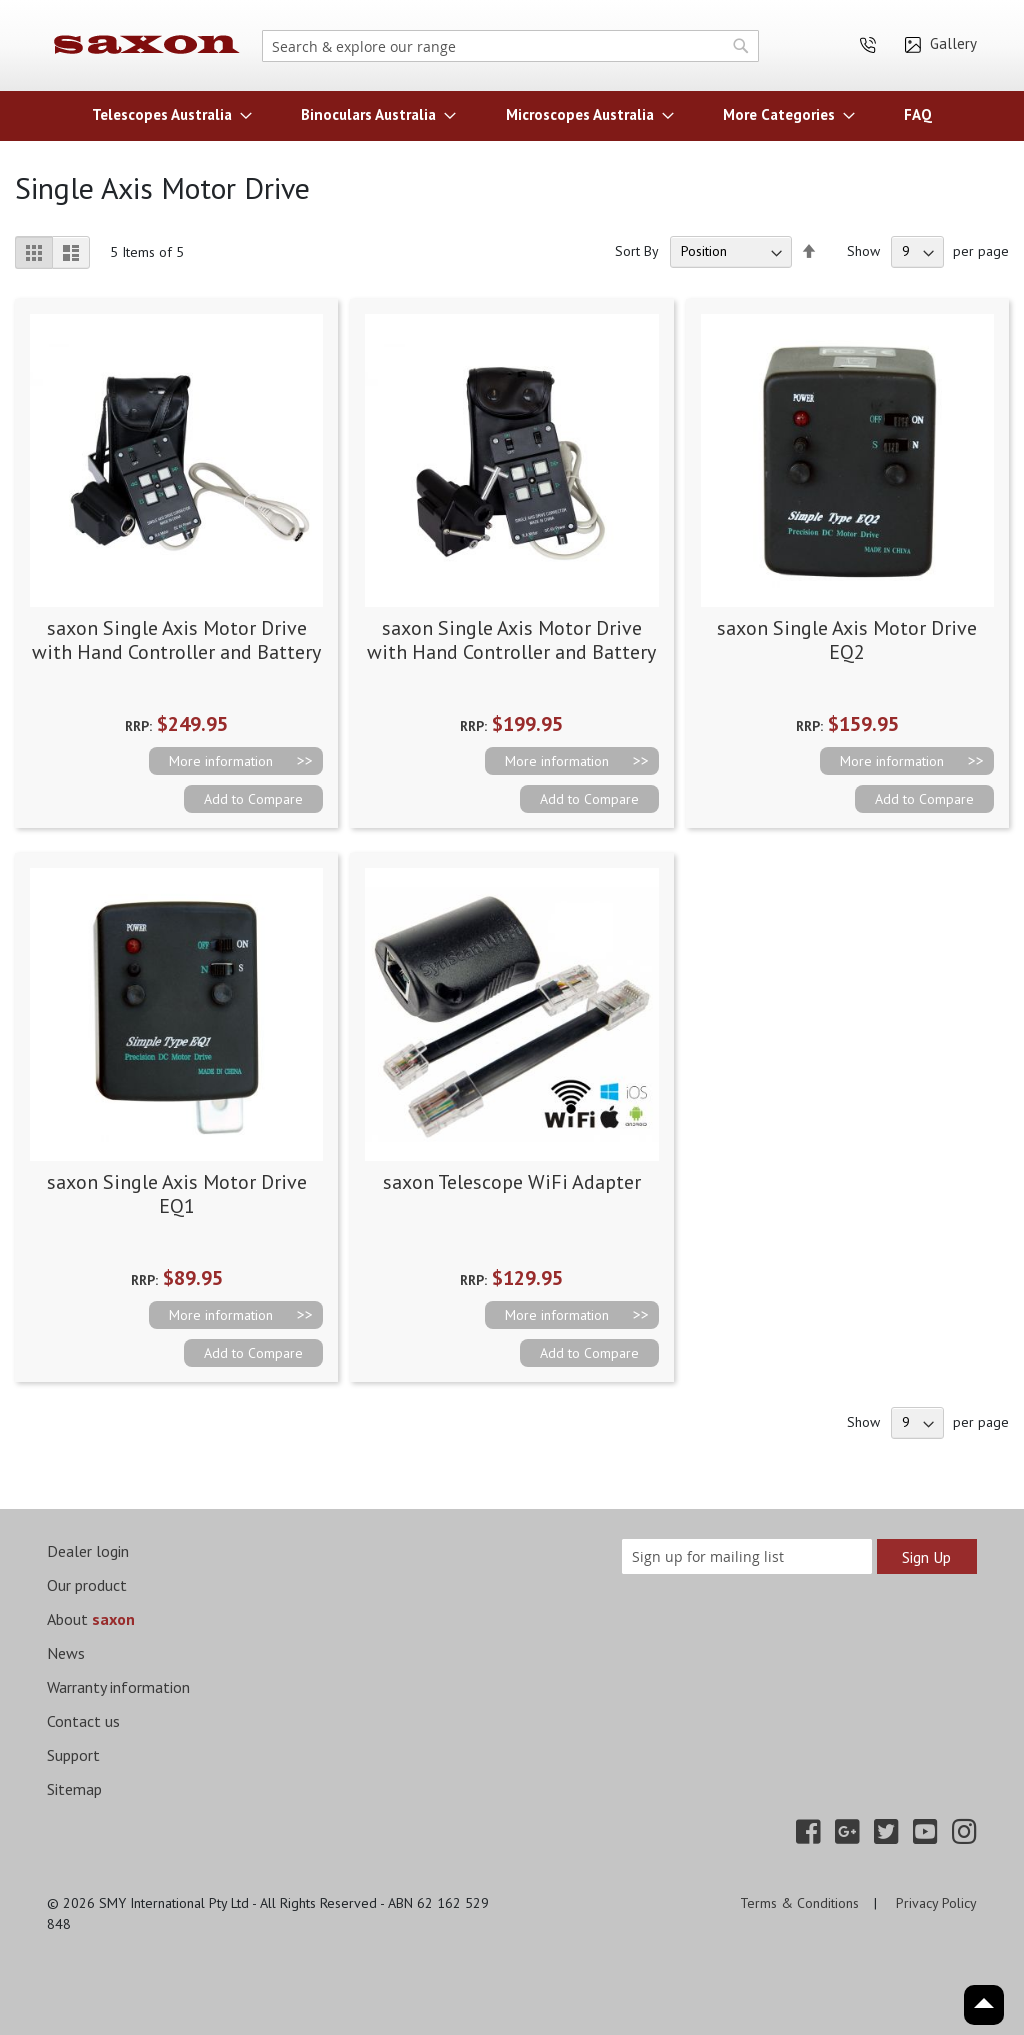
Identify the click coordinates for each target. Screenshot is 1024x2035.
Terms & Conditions (799, 1903)
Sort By (637, 251)
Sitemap (74, 1789)
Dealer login (88, 1551)
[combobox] (510, 46)
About (91, 1619)
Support (73, 1755)
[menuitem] (166, 114)
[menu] (512, 114)
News (66, 1653)
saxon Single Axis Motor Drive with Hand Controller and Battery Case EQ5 (176, 652)
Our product (87, 1585)
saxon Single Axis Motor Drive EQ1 (177, 1194)
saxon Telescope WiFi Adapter (512, 1182)
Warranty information (118, 1687)
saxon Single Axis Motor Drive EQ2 (847, 640)
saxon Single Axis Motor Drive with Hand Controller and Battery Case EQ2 (511, 652)
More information (221, 761)
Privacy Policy (936, 1903)
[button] (253, 799)
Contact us (83, 1721)
